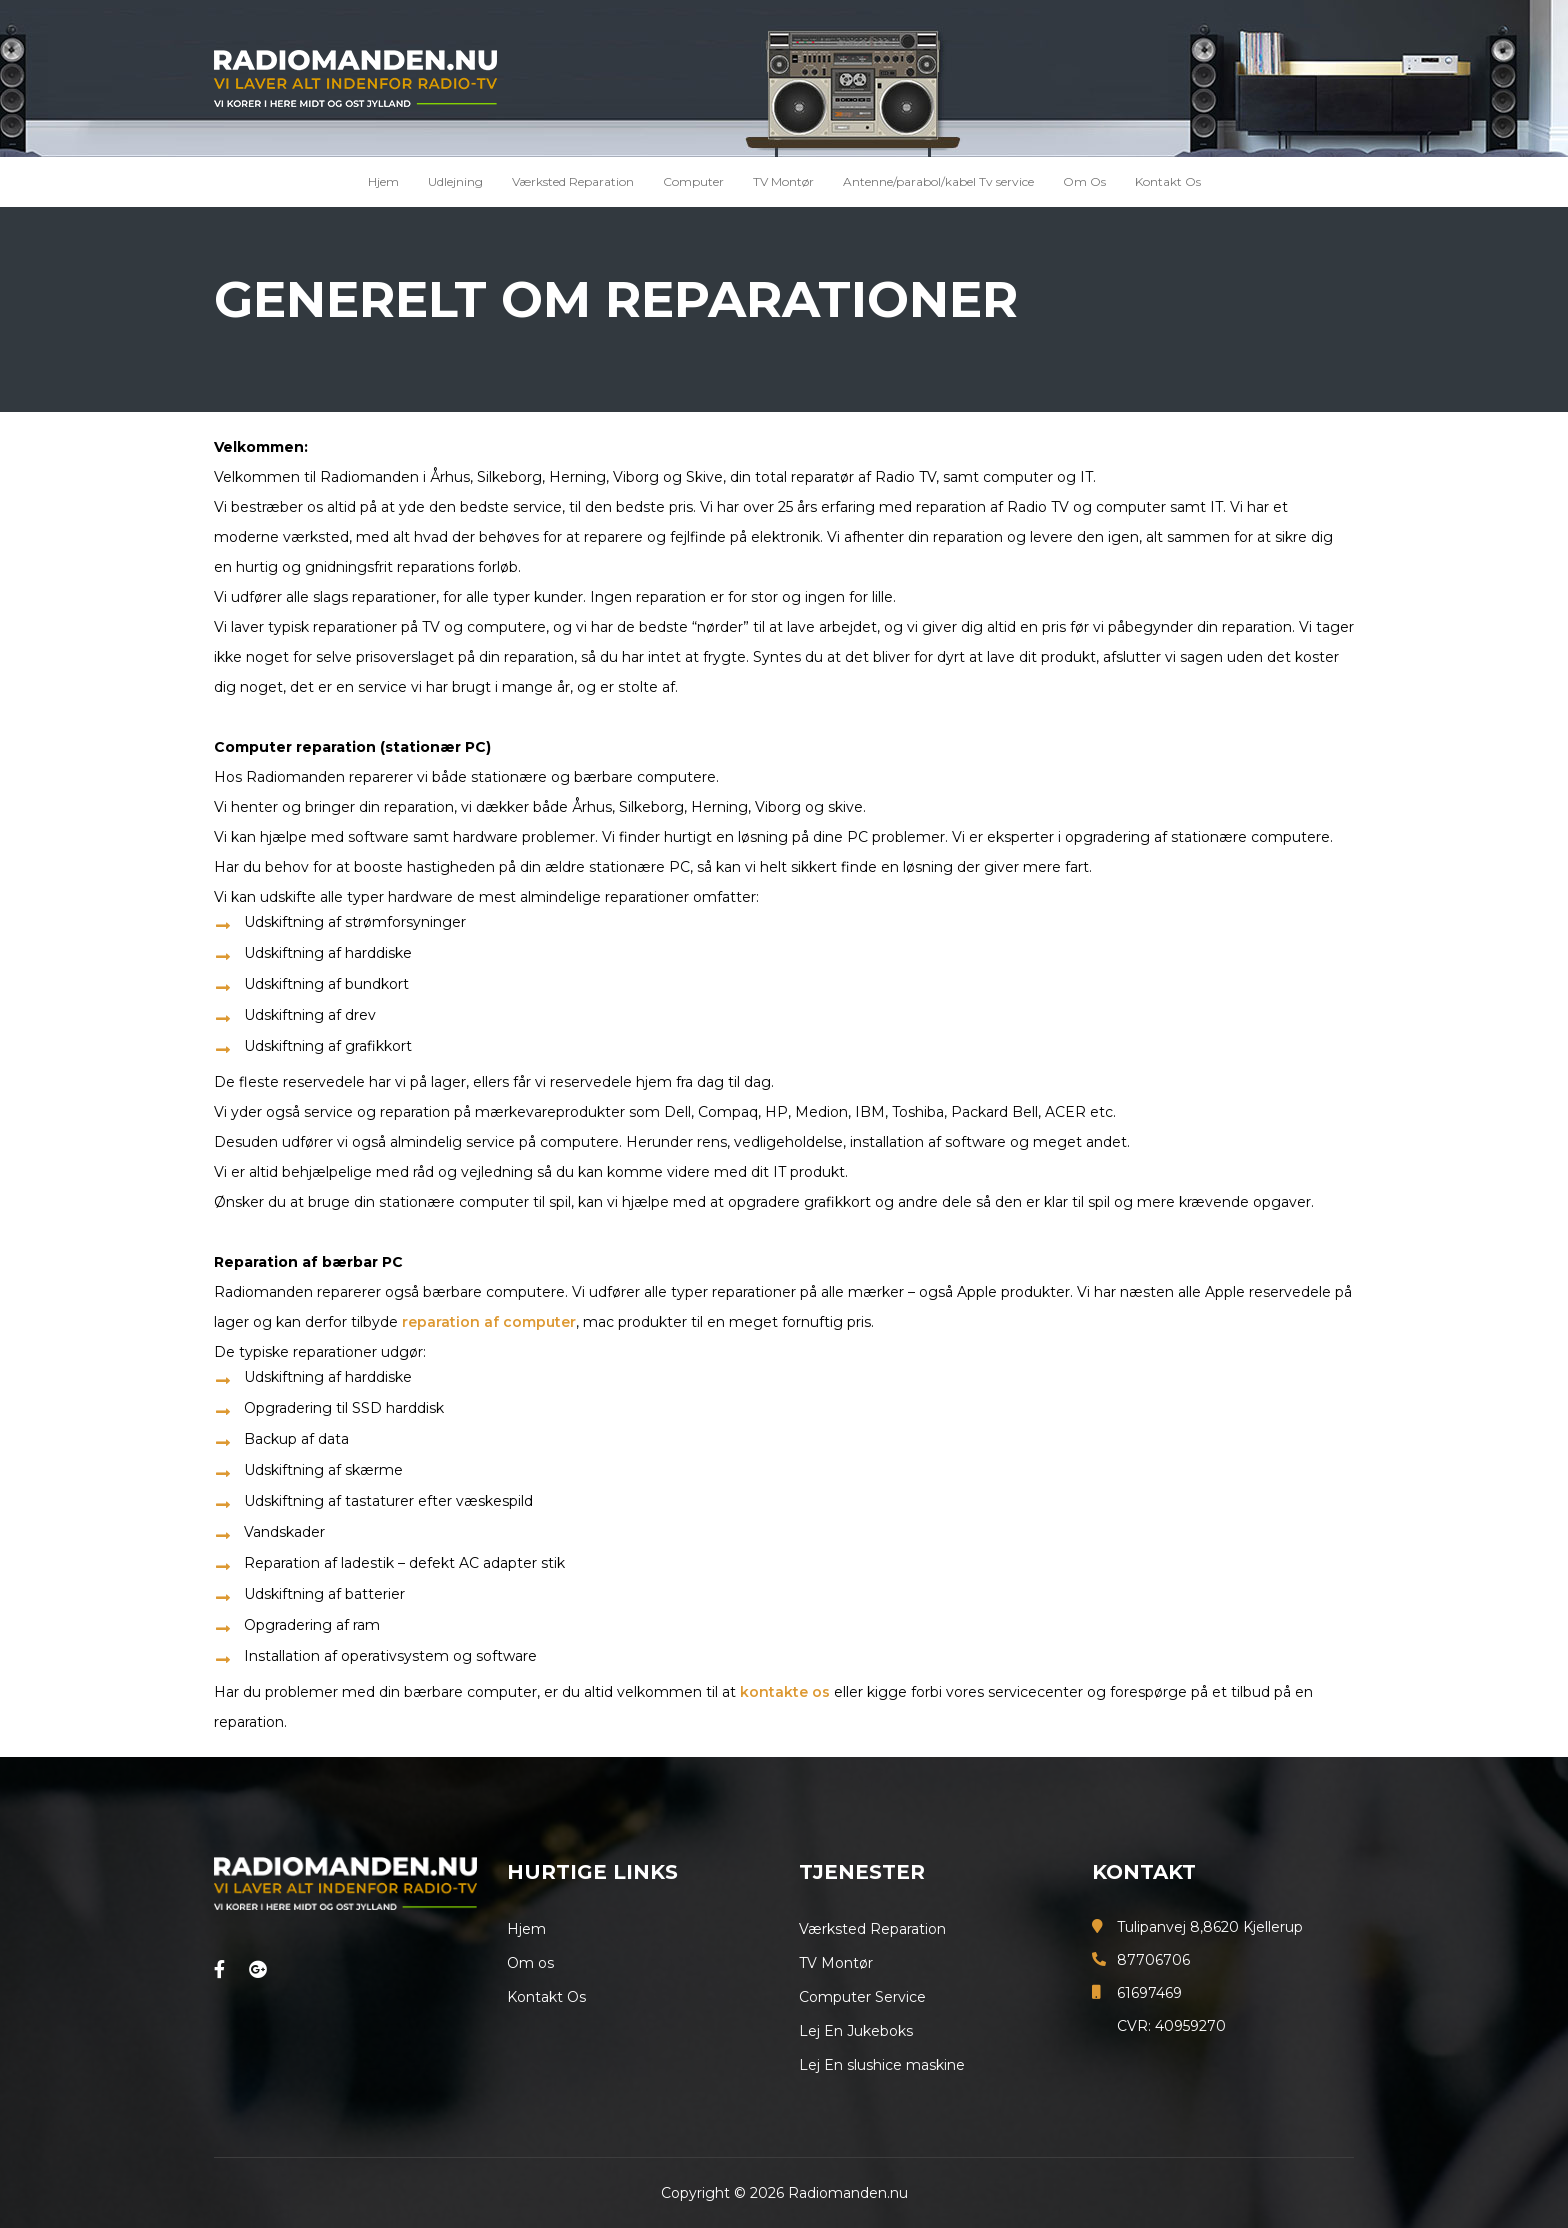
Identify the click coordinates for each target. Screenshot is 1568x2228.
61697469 (1149, 1993)
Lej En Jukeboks (856, 2031)
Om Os (1084, 181)
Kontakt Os (1168, 181)
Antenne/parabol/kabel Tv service (938, 181)
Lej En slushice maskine (882, 2065)
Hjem (383, 181)
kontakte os (785, 1692)
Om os (530, 1963)
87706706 (1153, 1960)
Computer (693, 181)
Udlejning (455, 181)
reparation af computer (489, 1322)
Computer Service (862, 1997)
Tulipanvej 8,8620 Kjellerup (1210, 1927)
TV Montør (783, 181)
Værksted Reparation (573, 181)
